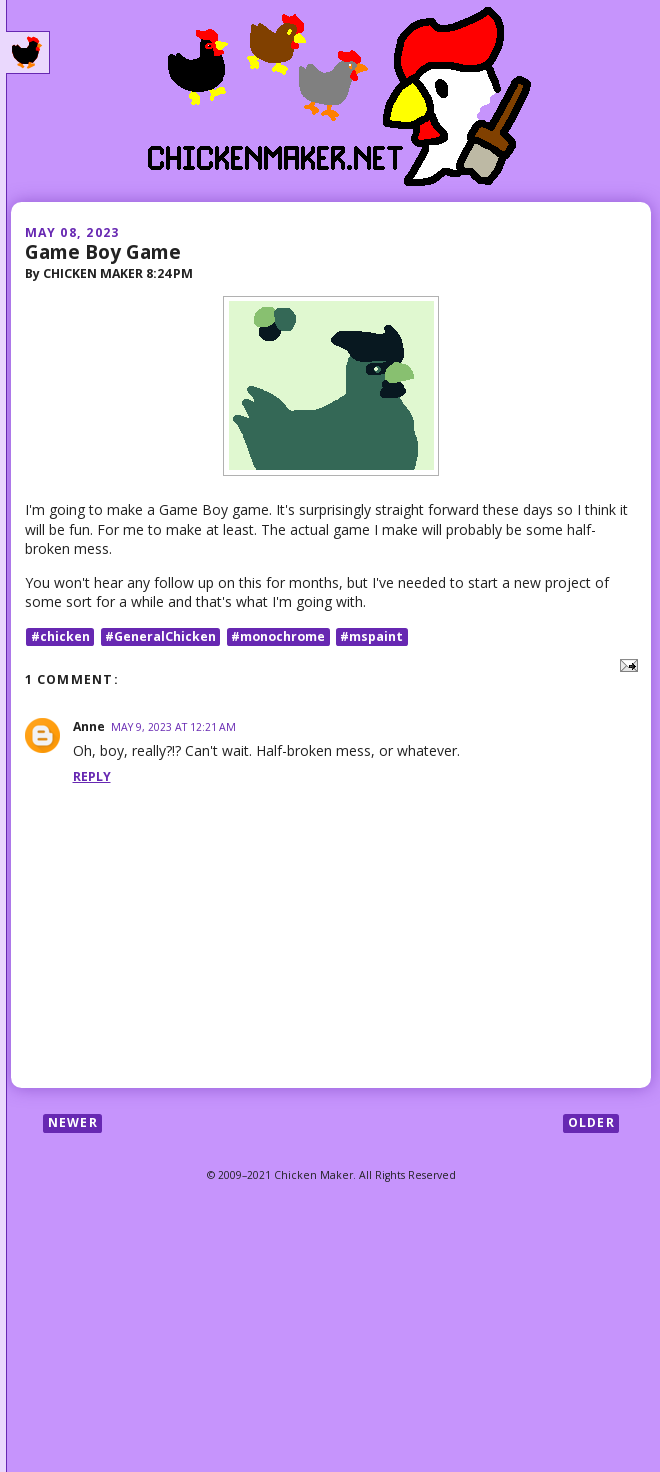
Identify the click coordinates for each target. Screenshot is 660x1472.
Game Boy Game (103, 251)
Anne (89, 726)
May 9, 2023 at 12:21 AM (173, 727)
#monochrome (278, 636)
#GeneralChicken (160, 636)
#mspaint (371, 636)
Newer (73, 1122)
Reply (92, 776)
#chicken (60, 636)
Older (591, 1122)
